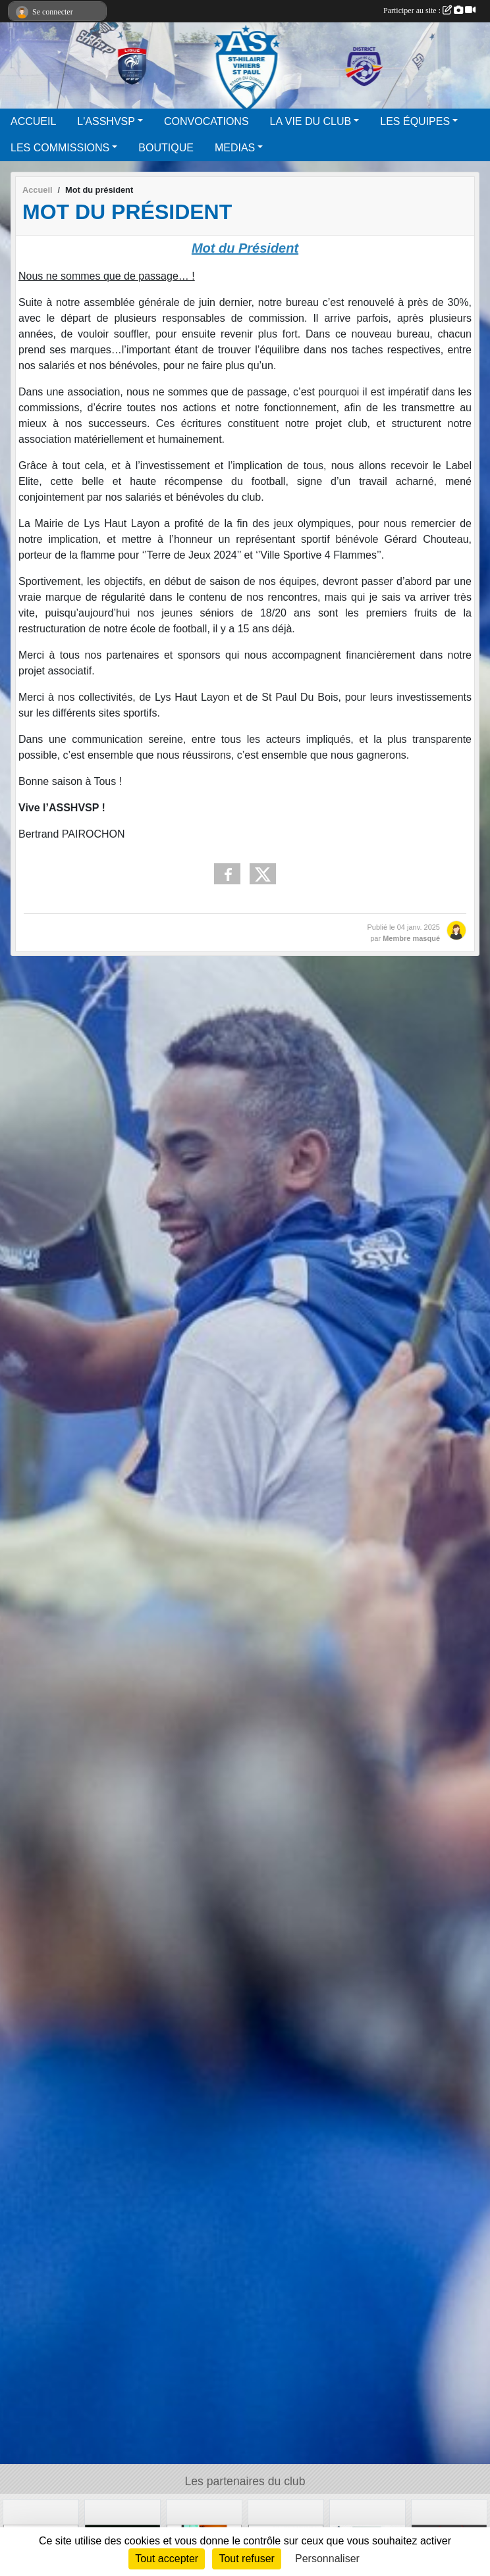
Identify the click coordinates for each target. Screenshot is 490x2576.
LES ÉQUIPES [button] (415, 121)
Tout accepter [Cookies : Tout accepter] (166, 2558)
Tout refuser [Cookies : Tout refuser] (246, 2558)
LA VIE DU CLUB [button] (311, 121)
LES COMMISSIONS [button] (60, 147)
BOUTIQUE (166, 147)
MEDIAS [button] (235, 147)
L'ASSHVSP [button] (106, 121)
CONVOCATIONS (206, 121)
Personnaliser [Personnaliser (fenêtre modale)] (327, 2558)
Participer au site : (429, 10)
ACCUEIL (33, 121)
